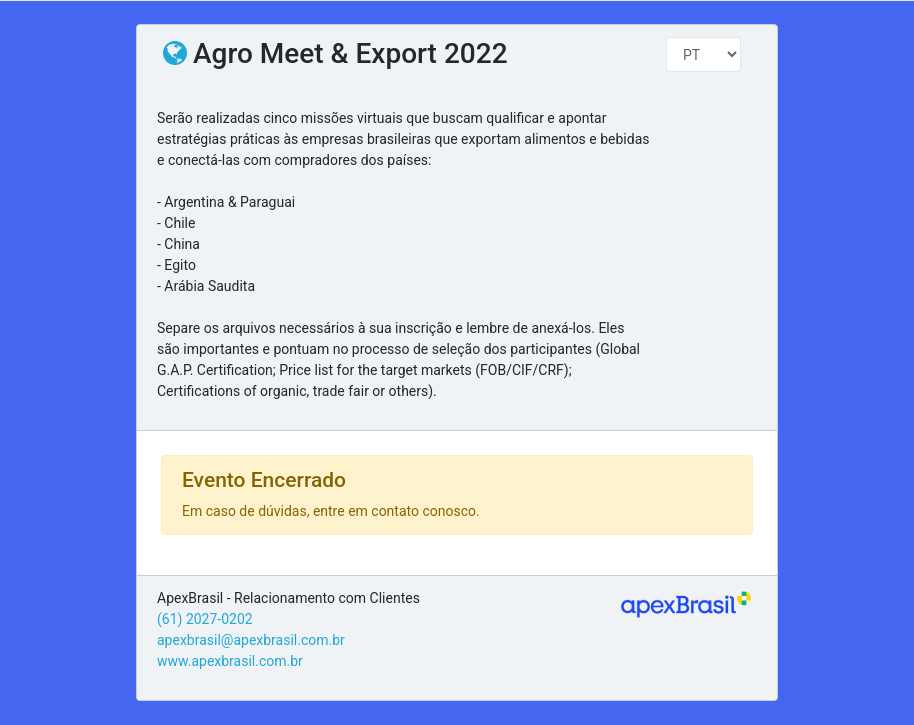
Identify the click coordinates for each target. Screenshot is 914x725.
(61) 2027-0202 (205, 619)
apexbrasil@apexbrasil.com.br (251, 640)
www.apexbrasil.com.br (230, 661)
